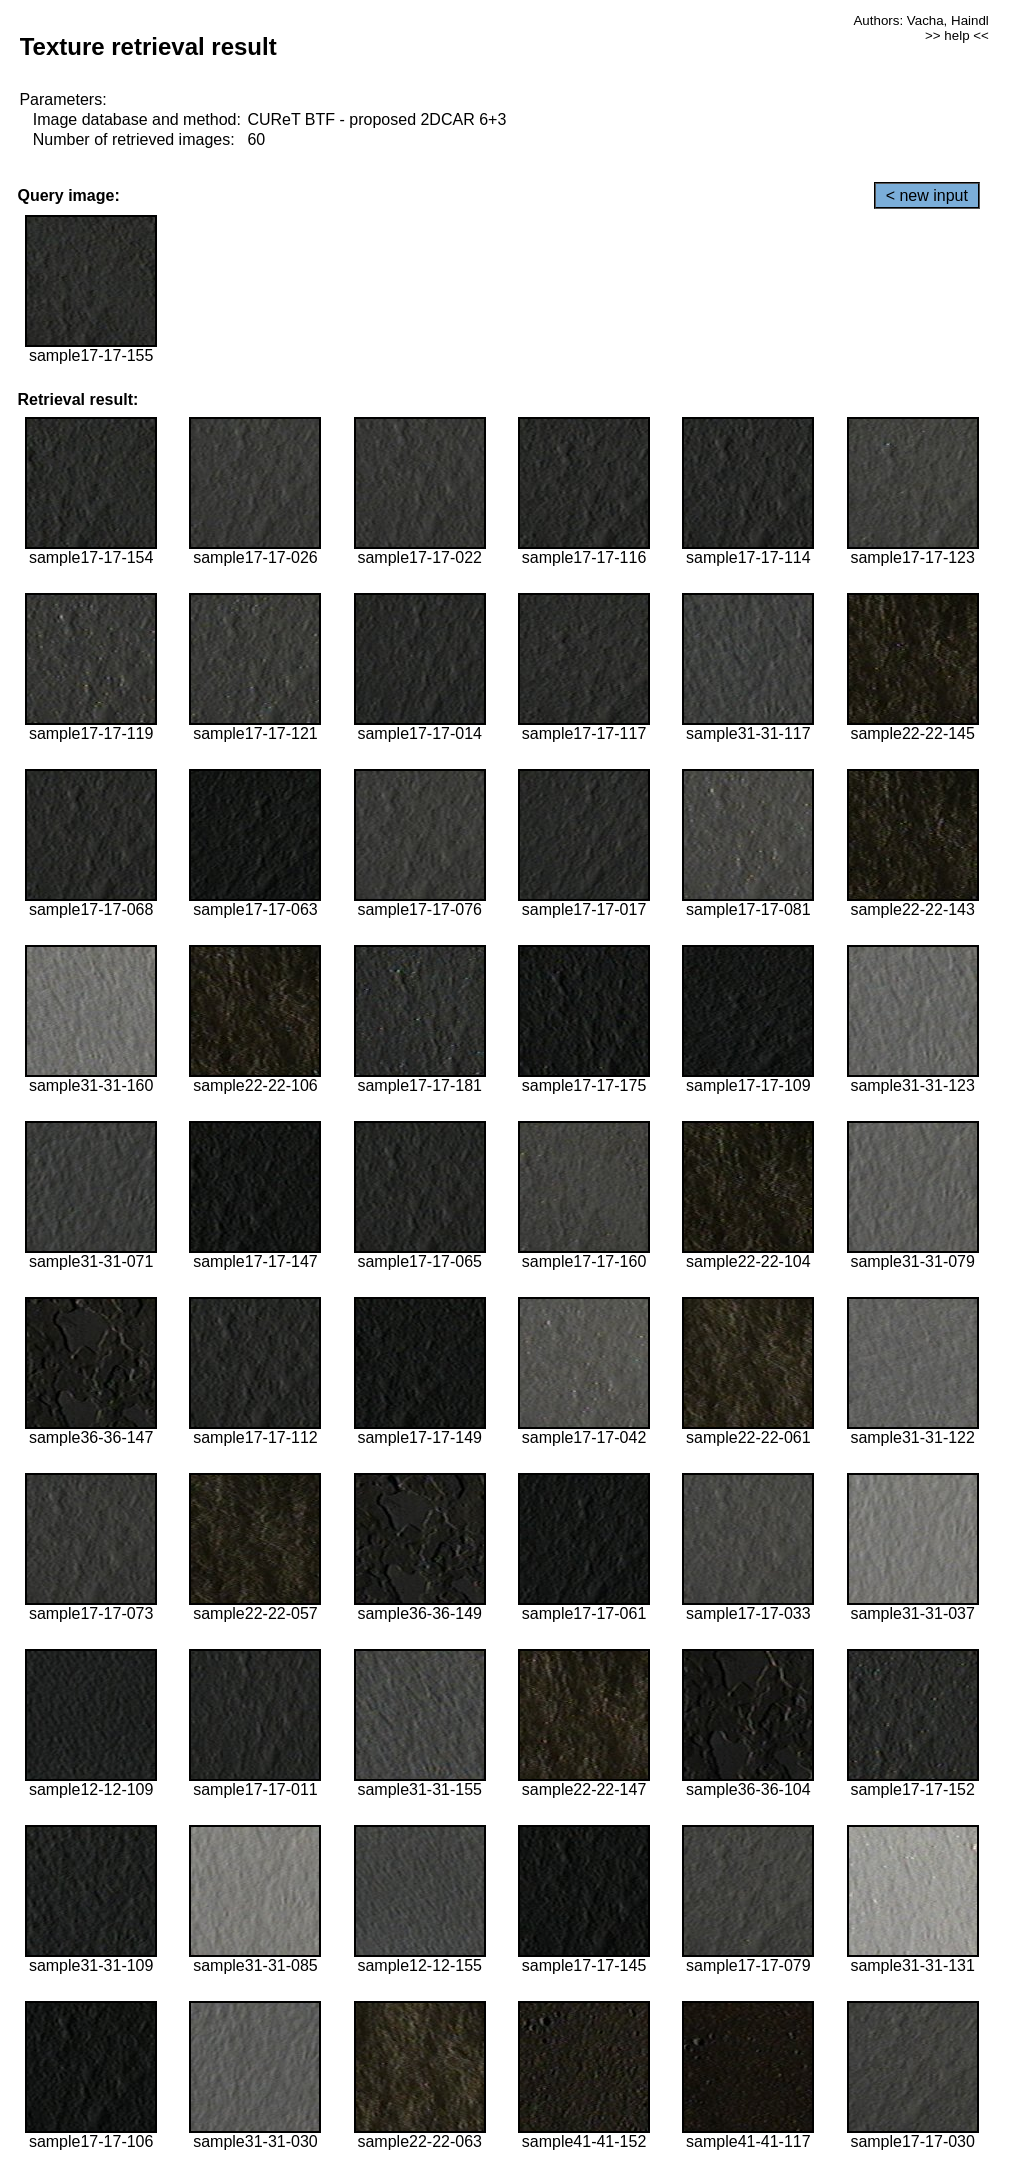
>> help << (957, 35)
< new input (927, 195)
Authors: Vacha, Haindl (920, 20)
